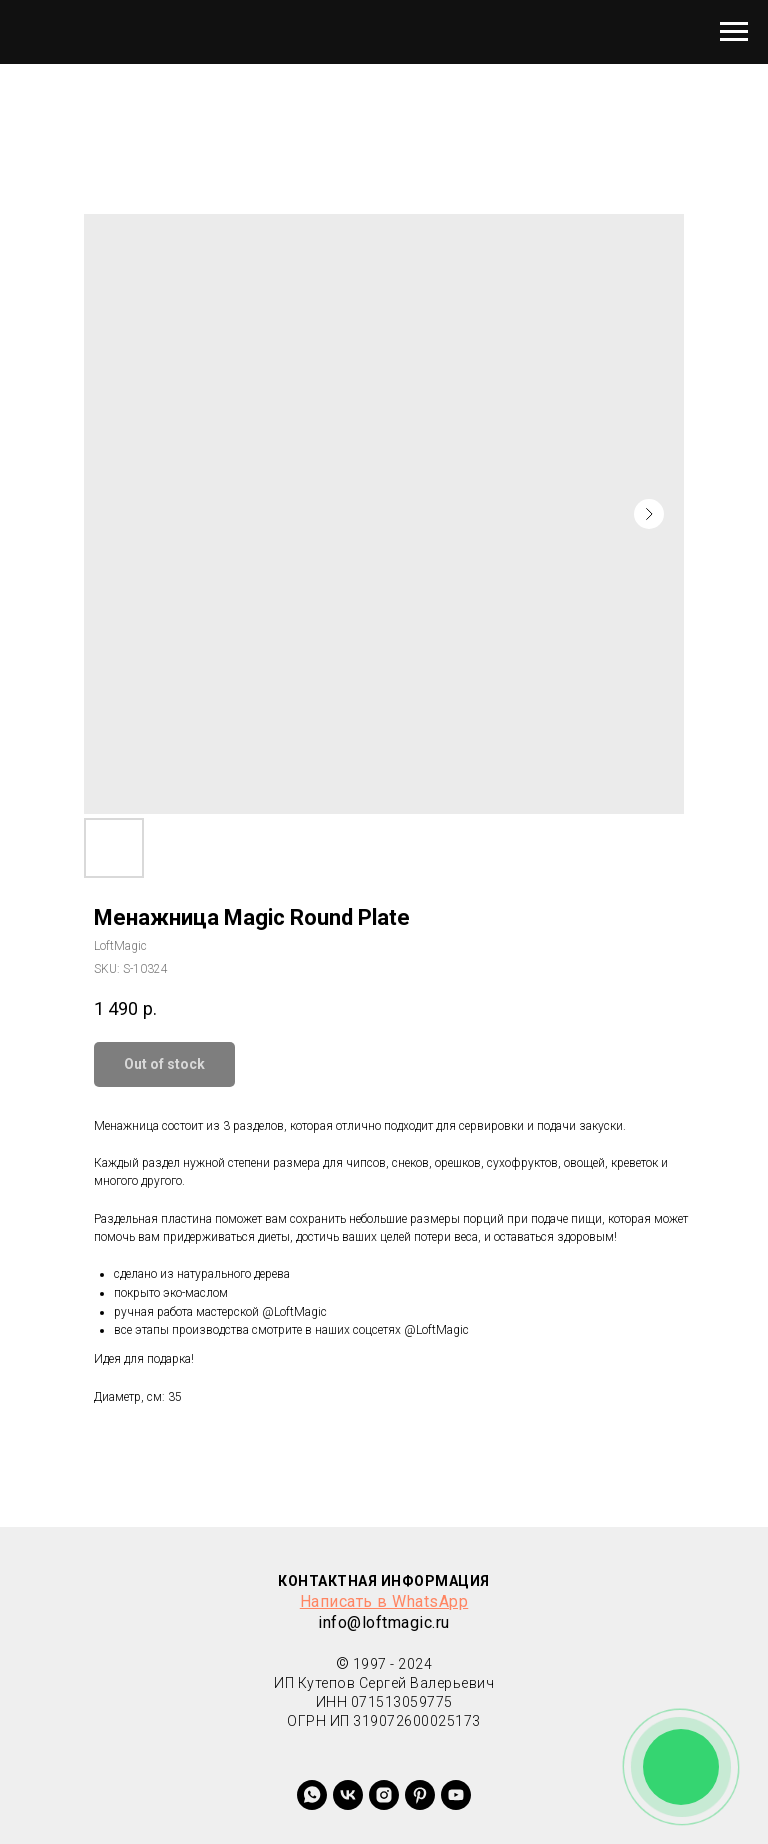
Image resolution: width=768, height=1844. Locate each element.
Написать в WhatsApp (384, 1601)
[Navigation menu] (734, 32)
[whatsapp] (312, 1795)
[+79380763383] (420, 1795)
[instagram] (384, 1795)
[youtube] (456, 1795)
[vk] (348, 1795)
